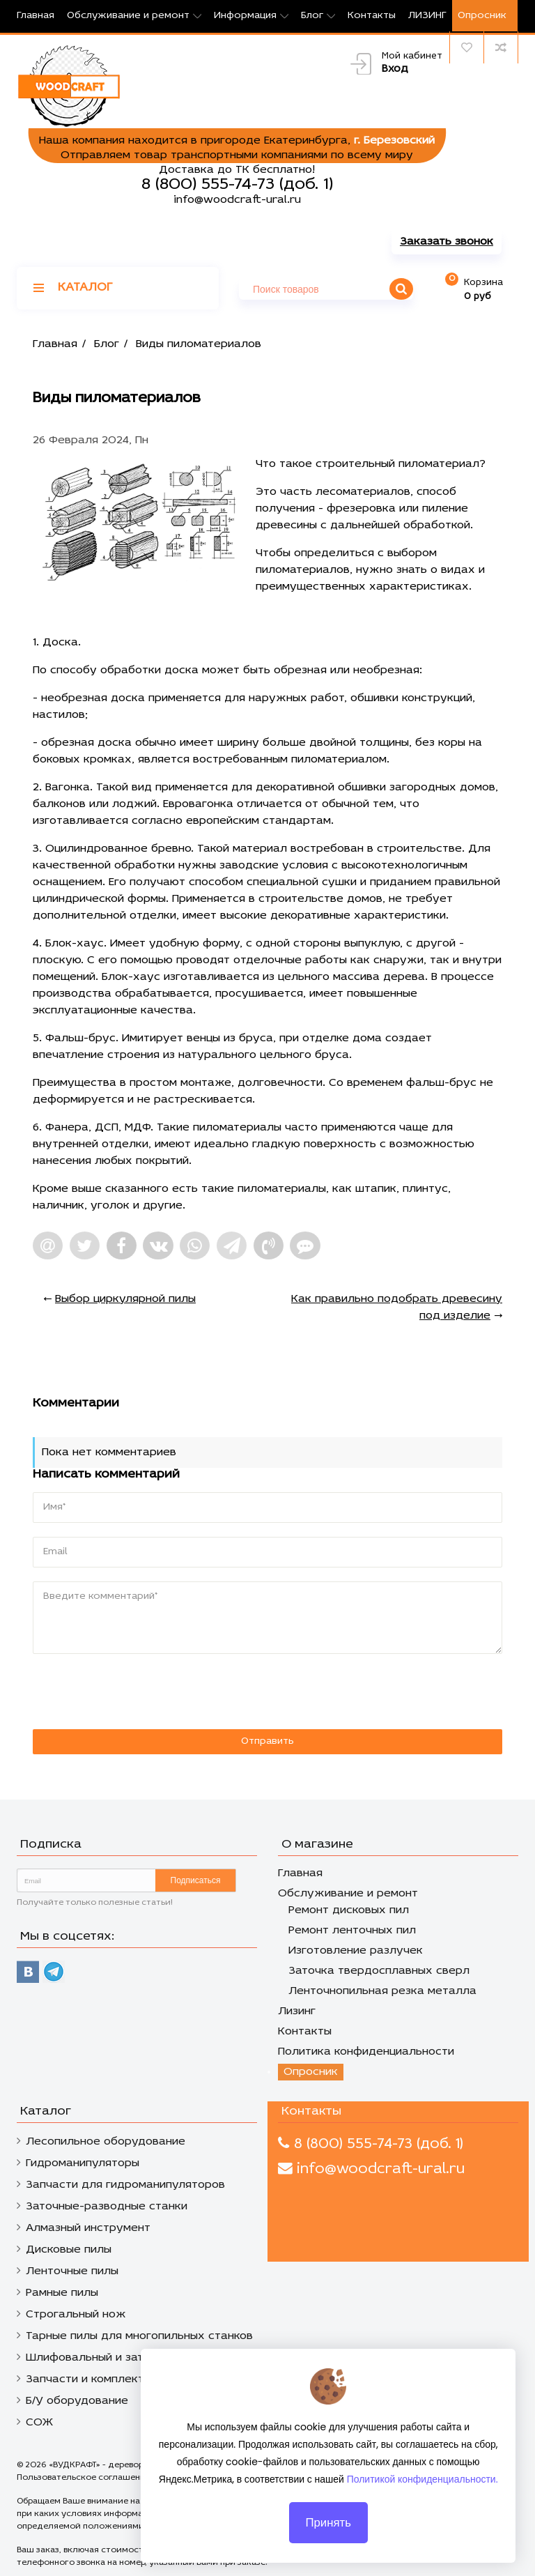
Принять (328, 2529)
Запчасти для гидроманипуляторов (125, 2185)
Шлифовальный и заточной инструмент (136, 2357)
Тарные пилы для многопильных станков (139, 2336)
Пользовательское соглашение (83, 2478)
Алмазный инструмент (88, 2228)
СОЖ (39, 2422)
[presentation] (128, 1692)
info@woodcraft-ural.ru (237, 200)
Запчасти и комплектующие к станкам (134, 2379)
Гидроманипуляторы (82, 2163)
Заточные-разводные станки (106, 2206)
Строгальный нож (76, 2314)
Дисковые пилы (68, 2249)
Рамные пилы (62, 2293)
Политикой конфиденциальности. (422, 2486)
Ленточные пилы (72, 2271)
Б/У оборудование (77, 2401)
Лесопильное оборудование (105, 2141)
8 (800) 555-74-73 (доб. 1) (237, 184)
